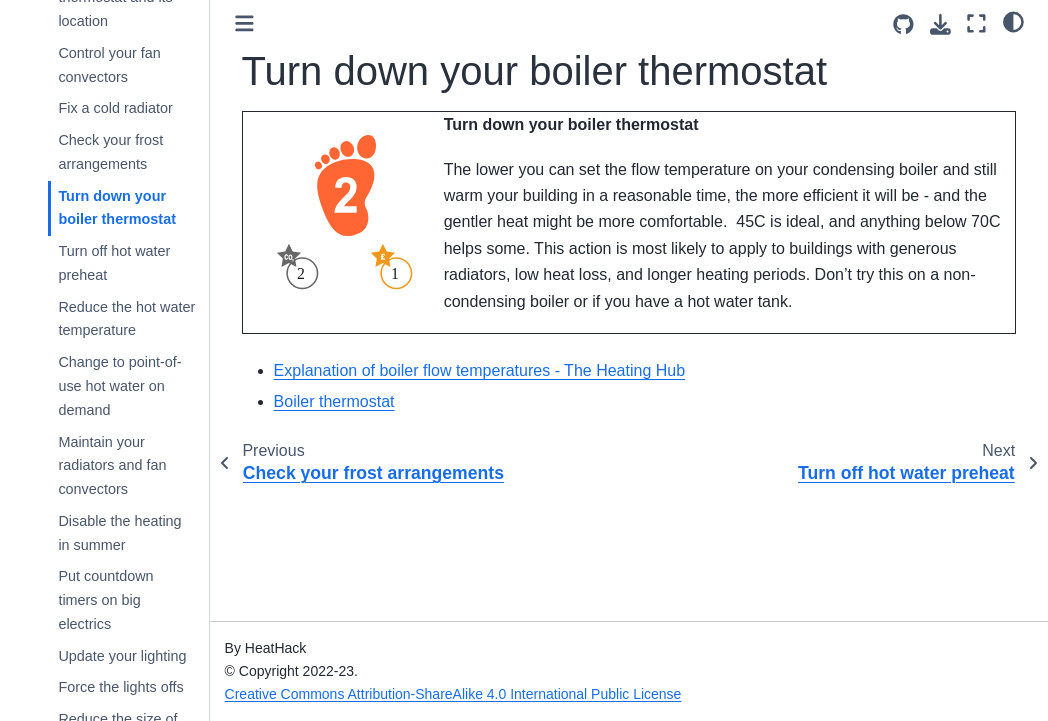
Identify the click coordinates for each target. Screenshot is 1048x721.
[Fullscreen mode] (976, 23)
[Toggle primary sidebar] (244, 23)
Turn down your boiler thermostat (117, 208)
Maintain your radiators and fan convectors (112, 466)
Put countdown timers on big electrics (105, 600)
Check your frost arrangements (110, 152)
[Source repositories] (903, 24)
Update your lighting (122, 656)
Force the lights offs (120, 687)
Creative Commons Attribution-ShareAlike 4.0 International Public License (453, 694)
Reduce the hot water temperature (126, 319)
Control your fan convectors (109, 65)
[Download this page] (940, 24)
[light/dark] (1013, 21)
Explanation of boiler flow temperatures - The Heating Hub (479, 370)
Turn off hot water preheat (114, 263)
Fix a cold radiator (115, 108)
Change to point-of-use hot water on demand (119, 386)
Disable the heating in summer (119, 533)
